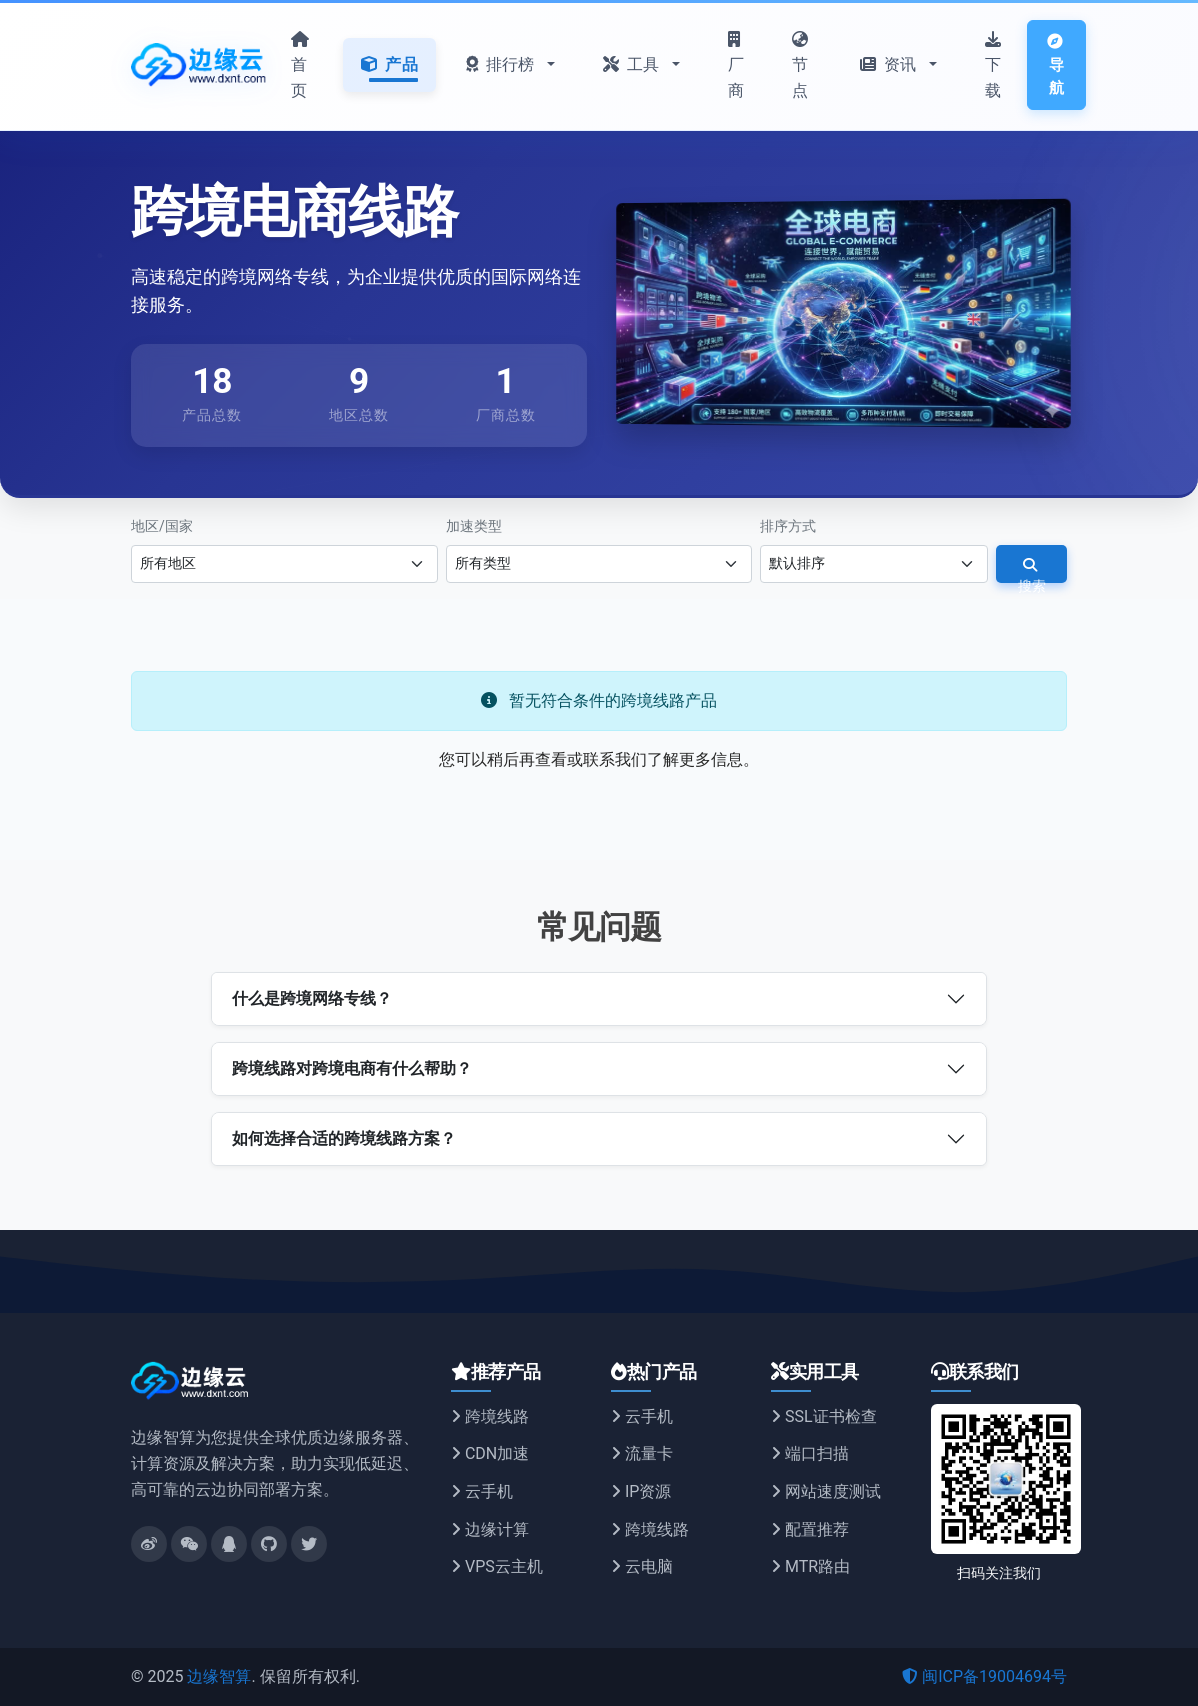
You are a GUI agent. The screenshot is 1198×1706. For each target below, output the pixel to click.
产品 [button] (389, 64)
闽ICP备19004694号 (984, 1676)
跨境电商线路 (294, 213)
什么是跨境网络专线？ (312, 998)
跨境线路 (490, 1416)
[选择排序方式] (874, 564)
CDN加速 (490, 1453)
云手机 (482, 1491)
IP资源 (641, 1491)
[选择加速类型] (599, 564)
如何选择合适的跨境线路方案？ (344, 1138)
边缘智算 (219, 1676)
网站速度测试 (826, 1491)
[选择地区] (284, 564)
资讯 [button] (890, 64)
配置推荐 (810, 1528)
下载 (993, 65)
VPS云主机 (497, 1566)
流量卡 (642, 1453)
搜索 (1032, 569)
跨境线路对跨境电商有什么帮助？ (352, 1068)
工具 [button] (633, 64)
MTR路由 (810, 1566)
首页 (300, 65)
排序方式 (788, 525)
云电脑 (642, 1566)
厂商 (736, 65)
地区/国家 (162, 525)
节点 (800, 65)
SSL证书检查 (824, 1416)
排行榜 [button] (502, 64)
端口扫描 (810, 1453)
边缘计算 (490, 1528)
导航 (1055, 65)
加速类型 (474, 525)
